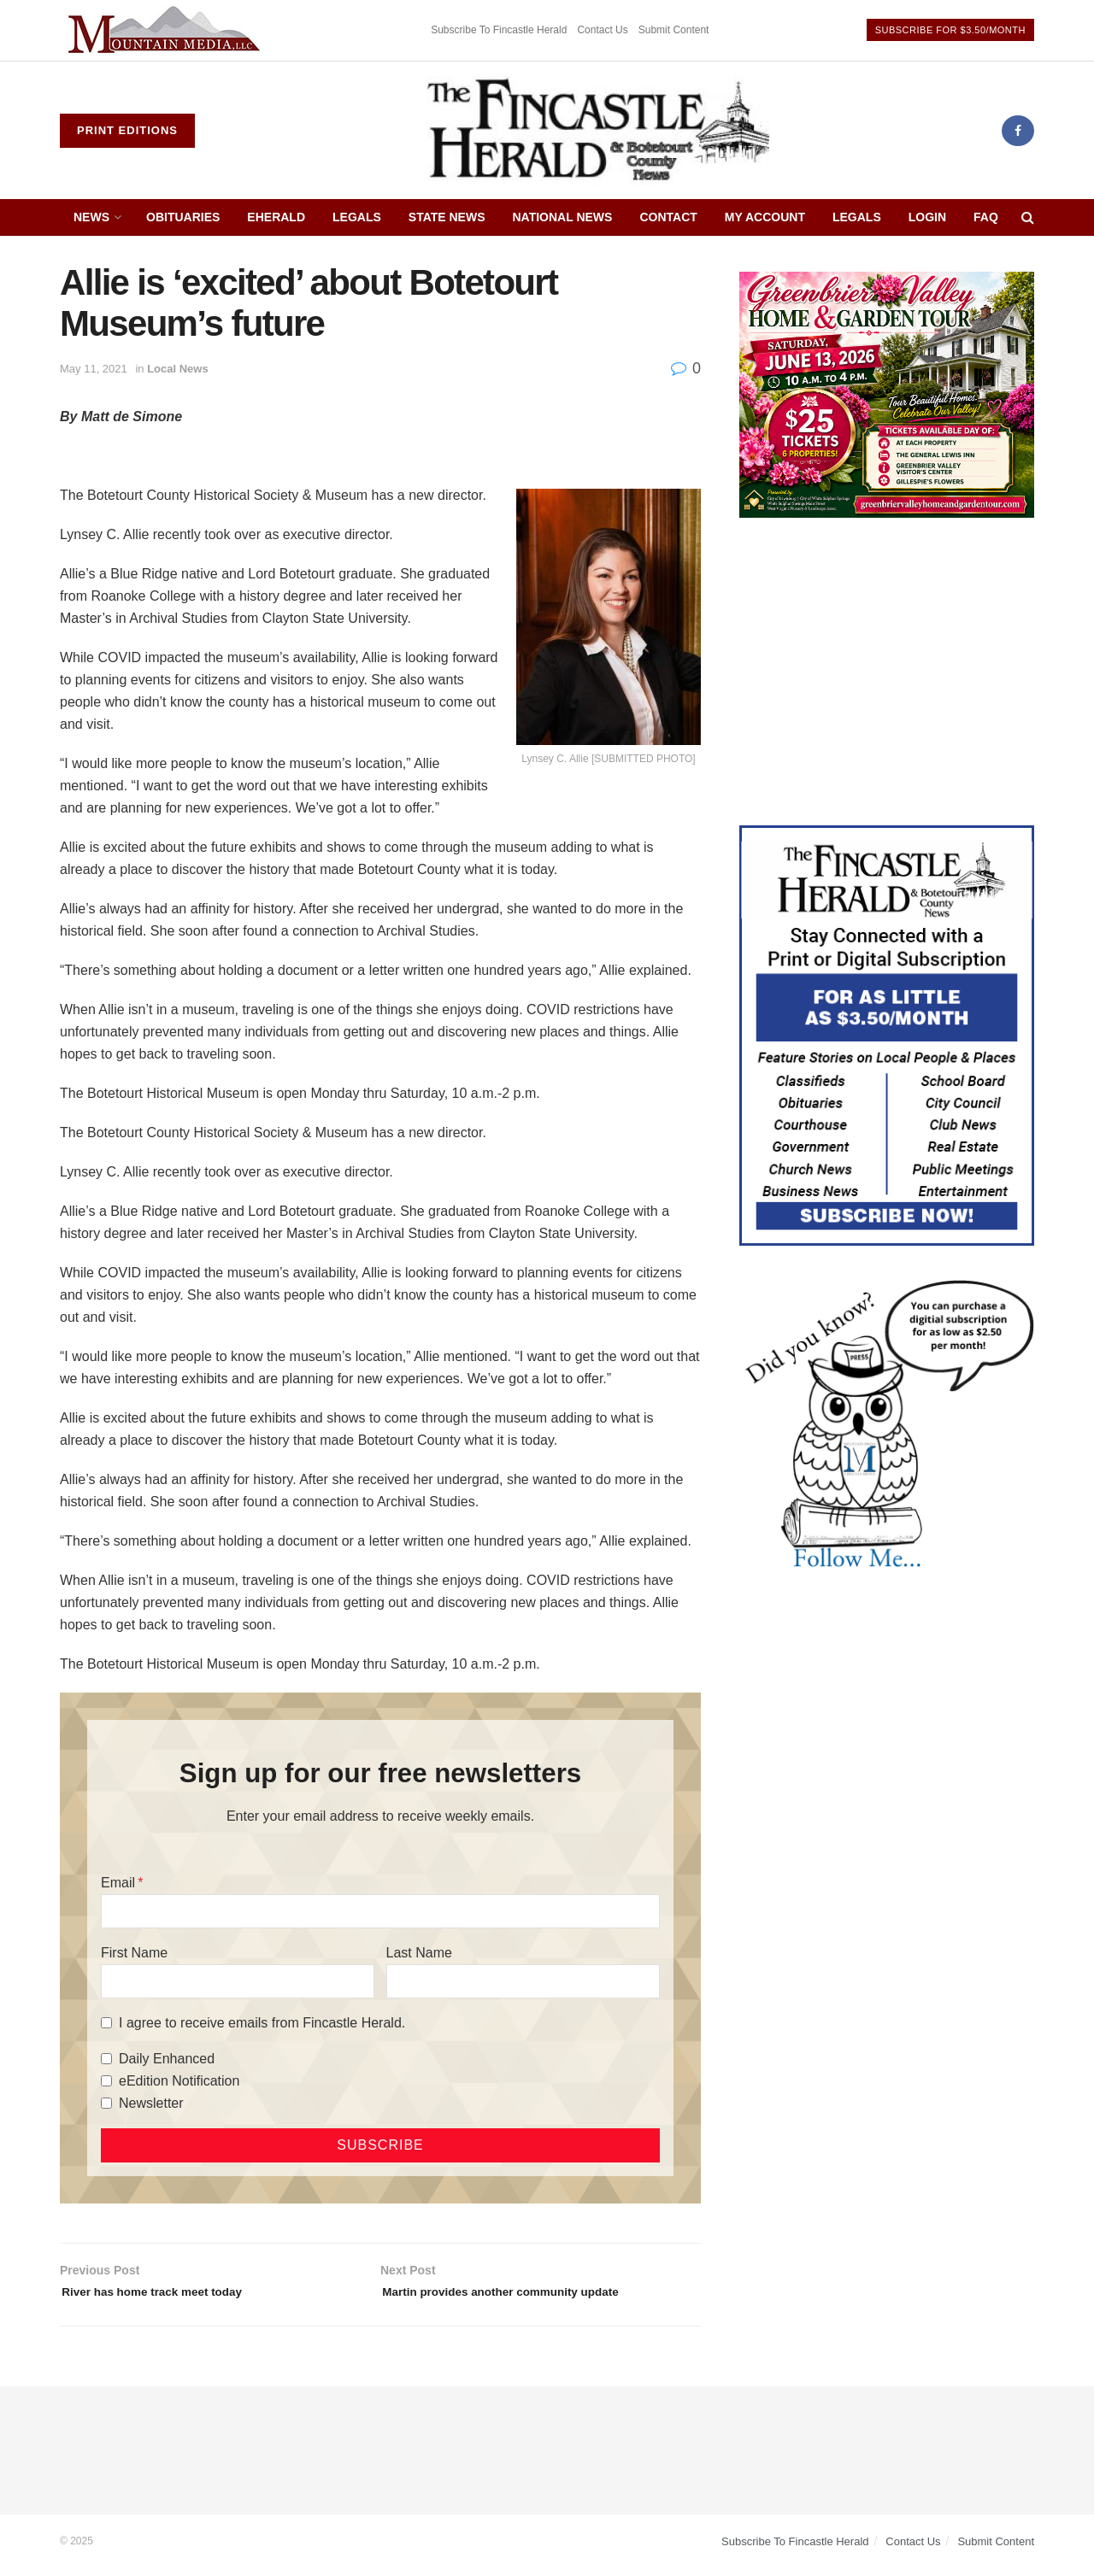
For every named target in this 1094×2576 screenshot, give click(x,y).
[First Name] (237, 1981)
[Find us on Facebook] (1018, 130)
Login (927, 217)
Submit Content (673, 30)
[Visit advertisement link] (167, 30)
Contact (668, 217)
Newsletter (151, 2103)
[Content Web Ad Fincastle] (886, 1035)
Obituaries (183, 217)
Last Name (419, 1952)
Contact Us (602, 30)
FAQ (985, 217)
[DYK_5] (886, 1427)
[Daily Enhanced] (106, 2058)
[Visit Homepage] (598, 130)
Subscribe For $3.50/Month (950, 30)
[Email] (380, 1911)
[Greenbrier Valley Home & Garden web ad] (886, 393)
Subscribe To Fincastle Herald (499, 30)
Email (118, 1882)
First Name (134, 1952)
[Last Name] (523, 1981)
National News (563, 217)
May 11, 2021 (93, 368)
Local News (178, 368)
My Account (765, 217)
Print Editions (127, 130)
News (91, 217)
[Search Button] (1027, 217)
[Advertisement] (886, 671)
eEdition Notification (179, 2081)
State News (447, 217)
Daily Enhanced (167, 2058)
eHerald (276, 217)
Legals (356, 217)
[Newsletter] (106, 2103)
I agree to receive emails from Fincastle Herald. (262, 2023)
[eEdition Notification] (106, 2080)
